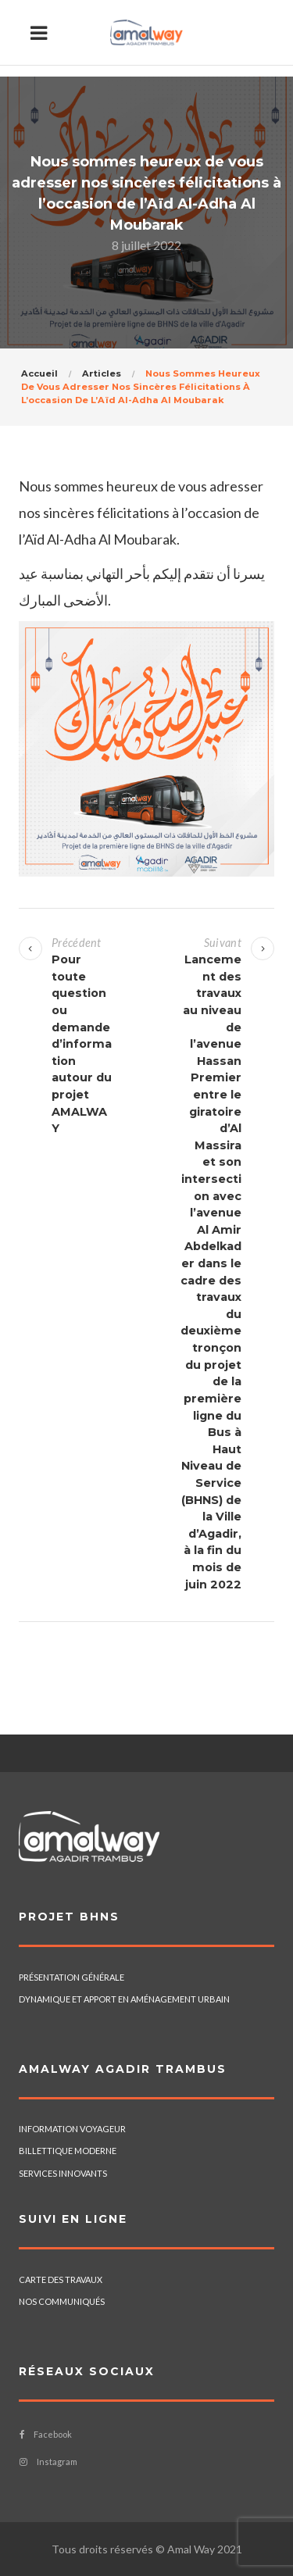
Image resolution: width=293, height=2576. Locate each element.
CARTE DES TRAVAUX (60, 2279)
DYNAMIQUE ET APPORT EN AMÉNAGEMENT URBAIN (124, 1999)
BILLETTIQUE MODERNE (67, 2150)
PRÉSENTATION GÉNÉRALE (71, 1977)
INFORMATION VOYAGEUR (72, 2129)
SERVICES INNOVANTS (63, 2173)
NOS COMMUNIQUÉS (62, 2301)
